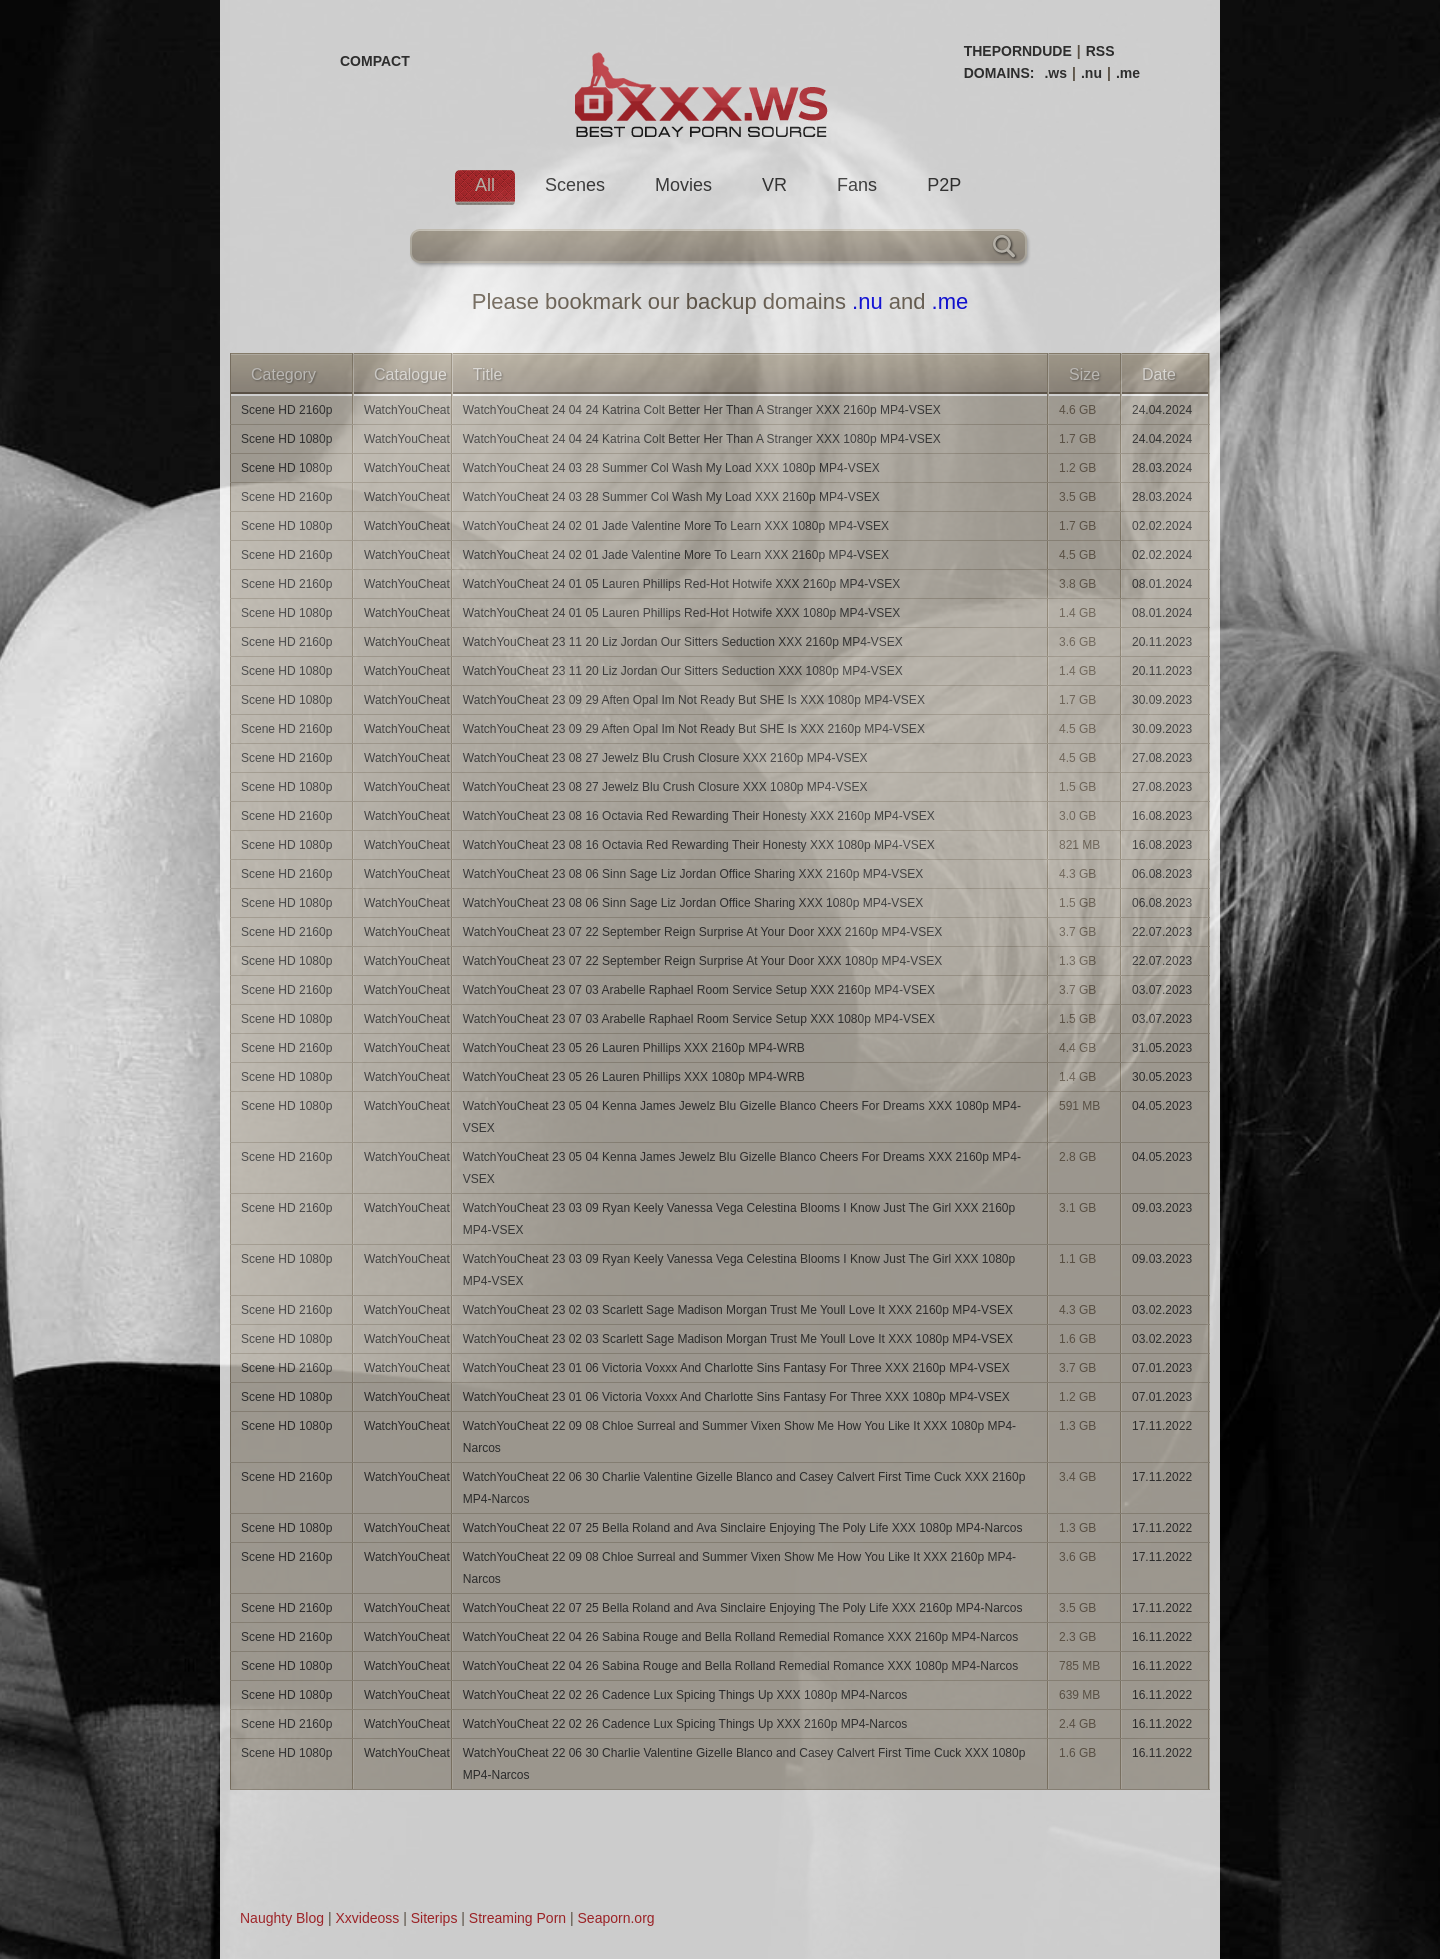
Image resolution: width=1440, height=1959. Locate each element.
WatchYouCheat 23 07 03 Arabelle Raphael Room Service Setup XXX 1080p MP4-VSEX (699, 1019)
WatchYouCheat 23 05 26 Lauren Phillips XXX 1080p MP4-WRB (634, 1077)
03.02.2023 (1162, 1310)
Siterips (434, 1918)
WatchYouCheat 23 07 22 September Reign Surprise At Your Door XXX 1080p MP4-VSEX (702, 961)
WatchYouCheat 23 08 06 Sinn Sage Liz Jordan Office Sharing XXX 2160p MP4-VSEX (693, 874)
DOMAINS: (999, 73)
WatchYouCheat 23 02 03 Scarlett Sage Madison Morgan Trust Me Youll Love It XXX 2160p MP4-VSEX (738, 1310)
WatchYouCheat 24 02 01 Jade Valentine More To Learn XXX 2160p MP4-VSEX (676, 555)
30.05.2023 (1162, 1077)
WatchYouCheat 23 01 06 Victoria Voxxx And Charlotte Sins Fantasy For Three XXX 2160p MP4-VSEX (736, 1368)
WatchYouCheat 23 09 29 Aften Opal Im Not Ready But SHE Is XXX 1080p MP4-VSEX (694, 700)
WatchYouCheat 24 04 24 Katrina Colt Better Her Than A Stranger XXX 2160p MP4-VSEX (702, 410)
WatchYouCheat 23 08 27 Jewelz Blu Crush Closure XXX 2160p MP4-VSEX (665, 758)
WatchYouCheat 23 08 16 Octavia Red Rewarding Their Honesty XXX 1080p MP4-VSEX (699, 845)
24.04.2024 (1162, 410)
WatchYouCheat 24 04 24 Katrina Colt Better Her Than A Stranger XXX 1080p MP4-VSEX (702, 439)
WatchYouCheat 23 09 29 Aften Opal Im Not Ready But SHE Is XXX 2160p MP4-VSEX (694, 729)
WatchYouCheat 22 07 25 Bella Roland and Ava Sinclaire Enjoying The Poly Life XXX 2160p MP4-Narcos (743, 1608)
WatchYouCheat (407, 410)
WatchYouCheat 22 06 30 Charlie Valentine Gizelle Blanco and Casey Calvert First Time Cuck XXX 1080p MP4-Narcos (744, 1764)
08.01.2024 (1162, 584)
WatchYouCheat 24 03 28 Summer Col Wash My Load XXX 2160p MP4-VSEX (671, 497)
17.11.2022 (1162, 1426)
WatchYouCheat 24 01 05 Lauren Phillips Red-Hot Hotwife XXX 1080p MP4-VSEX (681, 613)
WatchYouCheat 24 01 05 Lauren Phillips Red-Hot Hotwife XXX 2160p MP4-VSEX (681, 584)
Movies (683, 185)
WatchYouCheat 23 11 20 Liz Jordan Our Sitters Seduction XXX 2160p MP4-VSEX (683, 642)
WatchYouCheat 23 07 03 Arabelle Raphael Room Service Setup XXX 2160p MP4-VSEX (699, 990)
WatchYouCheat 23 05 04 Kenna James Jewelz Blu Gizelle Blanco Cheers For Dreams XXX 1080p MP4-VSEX (742, 1117)
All (485, 185)
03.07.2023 (1162, 990)
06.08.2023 (1162, 874)
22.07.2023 (1162, 932)
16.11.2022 (1162, 1637)
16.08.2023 (1162, 816)
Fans (857, 185)
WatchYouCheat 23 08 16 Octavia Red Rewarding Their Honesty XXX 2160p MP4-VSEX (699, 816)
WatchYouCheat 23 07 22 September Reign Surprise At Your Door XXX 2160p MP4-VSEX (702, 932)
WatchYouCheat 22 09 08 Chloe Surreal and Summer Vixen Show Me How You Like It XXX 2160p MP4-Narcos (739, 1568)
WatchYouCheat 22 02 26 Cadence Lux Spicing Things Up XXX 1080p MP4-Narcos (685, 1695)
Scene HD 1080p (286, 439)
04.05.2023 (1162, 1106)
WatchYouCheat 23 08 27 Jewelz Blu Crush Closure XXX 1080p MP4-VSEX (665, 787)
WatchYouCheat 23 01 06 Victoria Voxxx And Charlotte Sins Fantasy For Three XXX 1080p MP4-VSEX (736, 1397)
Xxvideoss (367, 1918)
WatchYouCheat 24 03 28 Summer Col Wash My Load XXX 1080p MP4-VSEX (671, 468)
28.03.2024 (1162, 468)
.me (1128, 73)
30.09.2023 (1162, 700)
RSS (1100, 51)
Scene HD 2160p (286, 410)
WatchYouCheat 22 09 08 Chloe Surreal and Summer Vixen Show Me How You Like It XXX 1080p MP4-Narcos (739, 1437)
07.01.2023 (1162, 1368)
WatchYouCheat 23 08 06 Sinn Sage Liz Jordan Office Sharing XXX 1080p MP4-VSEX (693, 903)
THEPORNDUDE (1018, 51)
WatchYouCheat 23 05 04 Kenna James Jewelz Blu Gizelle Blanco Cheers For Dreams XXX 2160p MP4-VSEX (742, 1168)
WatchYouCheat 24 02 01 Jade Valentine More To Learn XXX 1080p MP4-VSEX (676, 526)
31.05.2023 (1162, 1048)
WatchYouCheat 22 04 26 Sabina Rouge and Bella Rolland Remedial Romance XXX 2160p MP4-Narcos (740, 1637)
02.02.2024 (1162, 526)
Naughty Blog (282, 1918)
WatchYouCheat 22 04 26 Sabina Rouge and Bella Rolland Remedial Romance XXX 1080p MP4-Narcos (740, 1666)
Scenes (575, 185)
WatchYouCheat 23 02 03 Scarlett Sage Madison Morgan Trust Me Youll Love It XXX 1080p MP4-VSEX (738, 1339)
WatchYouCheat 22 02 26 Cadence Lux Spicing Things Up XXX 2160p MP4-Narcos (685, 1724)
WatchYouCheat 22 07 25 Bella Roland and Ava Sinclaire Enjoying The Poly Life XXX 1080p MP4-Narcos (743, 1528)
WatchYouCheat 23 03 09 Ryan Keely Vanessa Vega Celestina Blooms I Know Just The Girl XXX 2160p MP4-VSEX (739, 1219)
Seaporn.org (616, 1918)
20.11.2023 (1162, 642)
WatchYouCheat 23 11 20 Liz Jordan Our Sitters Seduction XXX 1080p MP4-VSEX (683, 671)
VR (774, 185)
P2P (944, 185)
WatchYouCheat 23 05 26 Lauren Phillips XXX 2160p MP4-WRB (634, 1048)
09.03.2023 (1162, 1208)
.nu (1091, 73)
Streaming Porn (517, 1918)
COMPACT (375, 61)
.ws (1055, 73)
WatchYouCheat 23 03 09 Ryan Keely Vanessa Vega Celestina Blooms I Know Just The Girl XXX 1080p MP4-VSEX (739, 1270)
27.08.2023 (1162, 758)
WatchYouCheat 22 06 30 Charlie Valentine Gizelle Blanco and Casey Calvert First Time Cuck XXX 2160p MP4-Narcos (744, 1488)
